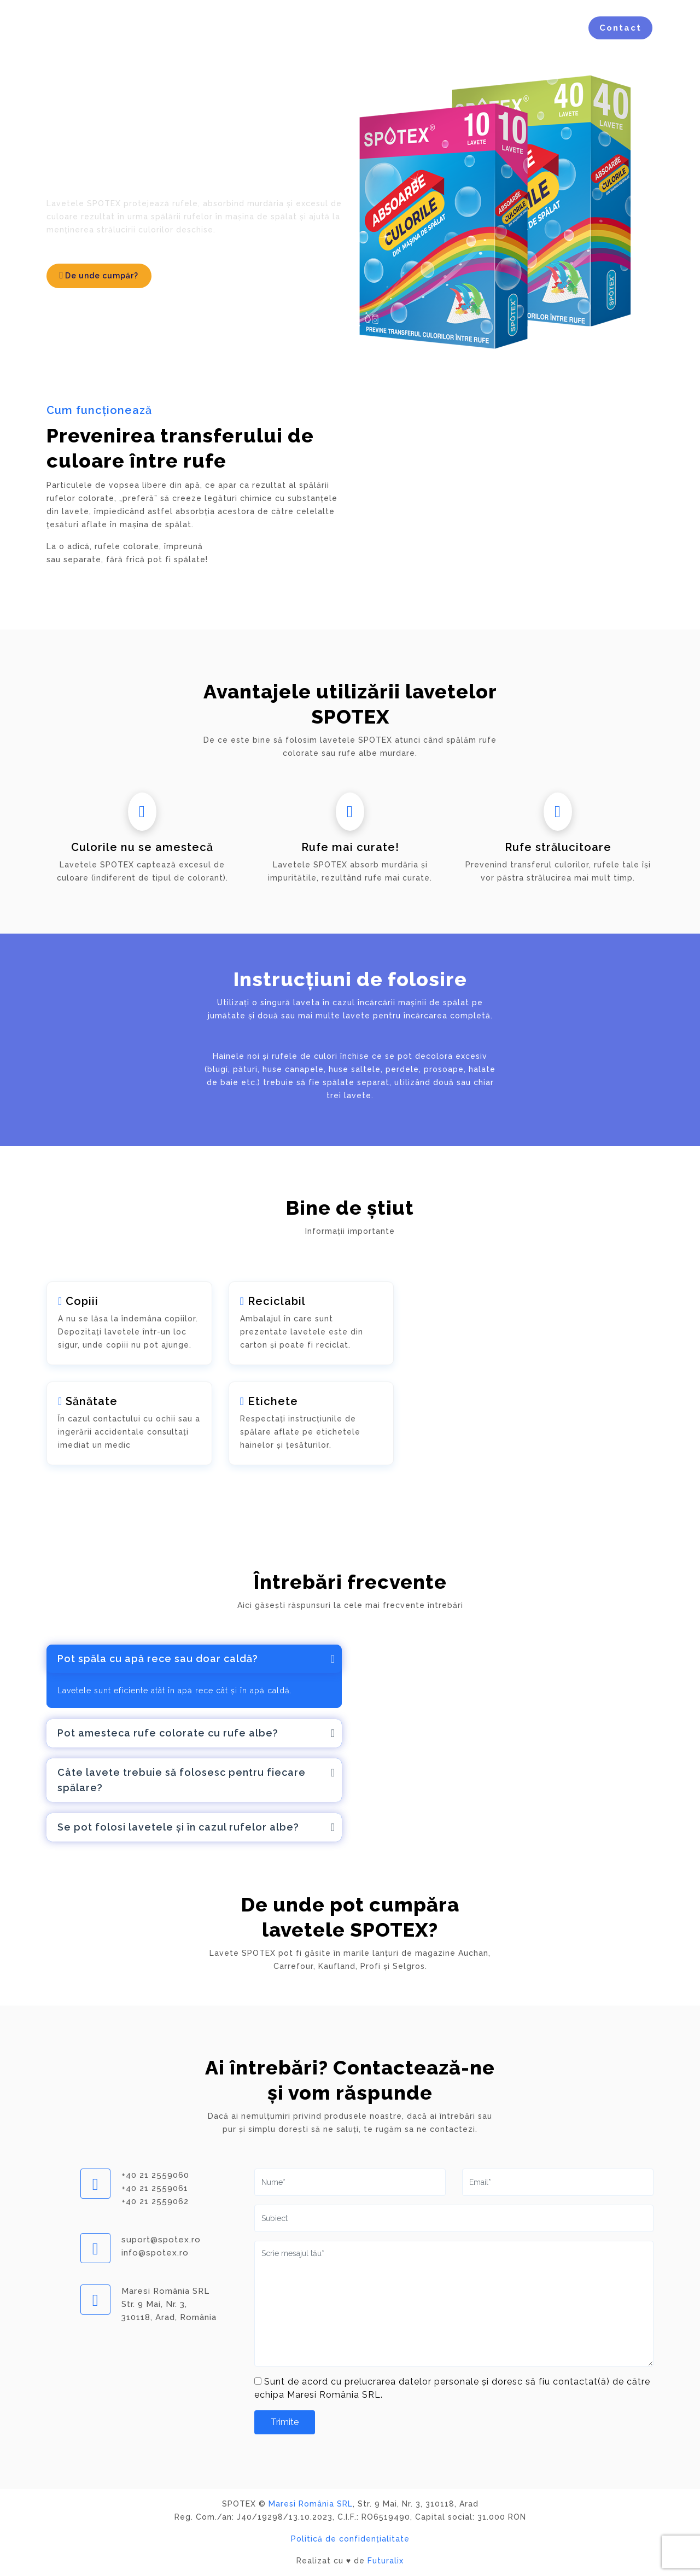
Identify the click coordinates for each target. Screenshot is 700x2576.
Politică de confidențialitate (350, 2538)
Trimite (285, 2422)
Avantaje (393, 28)
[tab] (194, 1659)
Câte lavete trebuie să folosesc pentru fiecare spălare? (181, 1780)
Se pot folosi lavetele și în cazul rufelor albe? (178, 1827)
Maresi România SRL (311, 2503)
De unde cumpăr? (99, 275)
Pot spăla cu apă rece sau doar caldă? (157, 1658)
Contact (620, 28)
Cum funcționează (306, 28)
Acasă (227, 28)
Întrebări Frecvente (482, 28)
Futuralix (386, 2560)
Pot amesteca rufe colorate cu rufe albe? (167, 1733)
